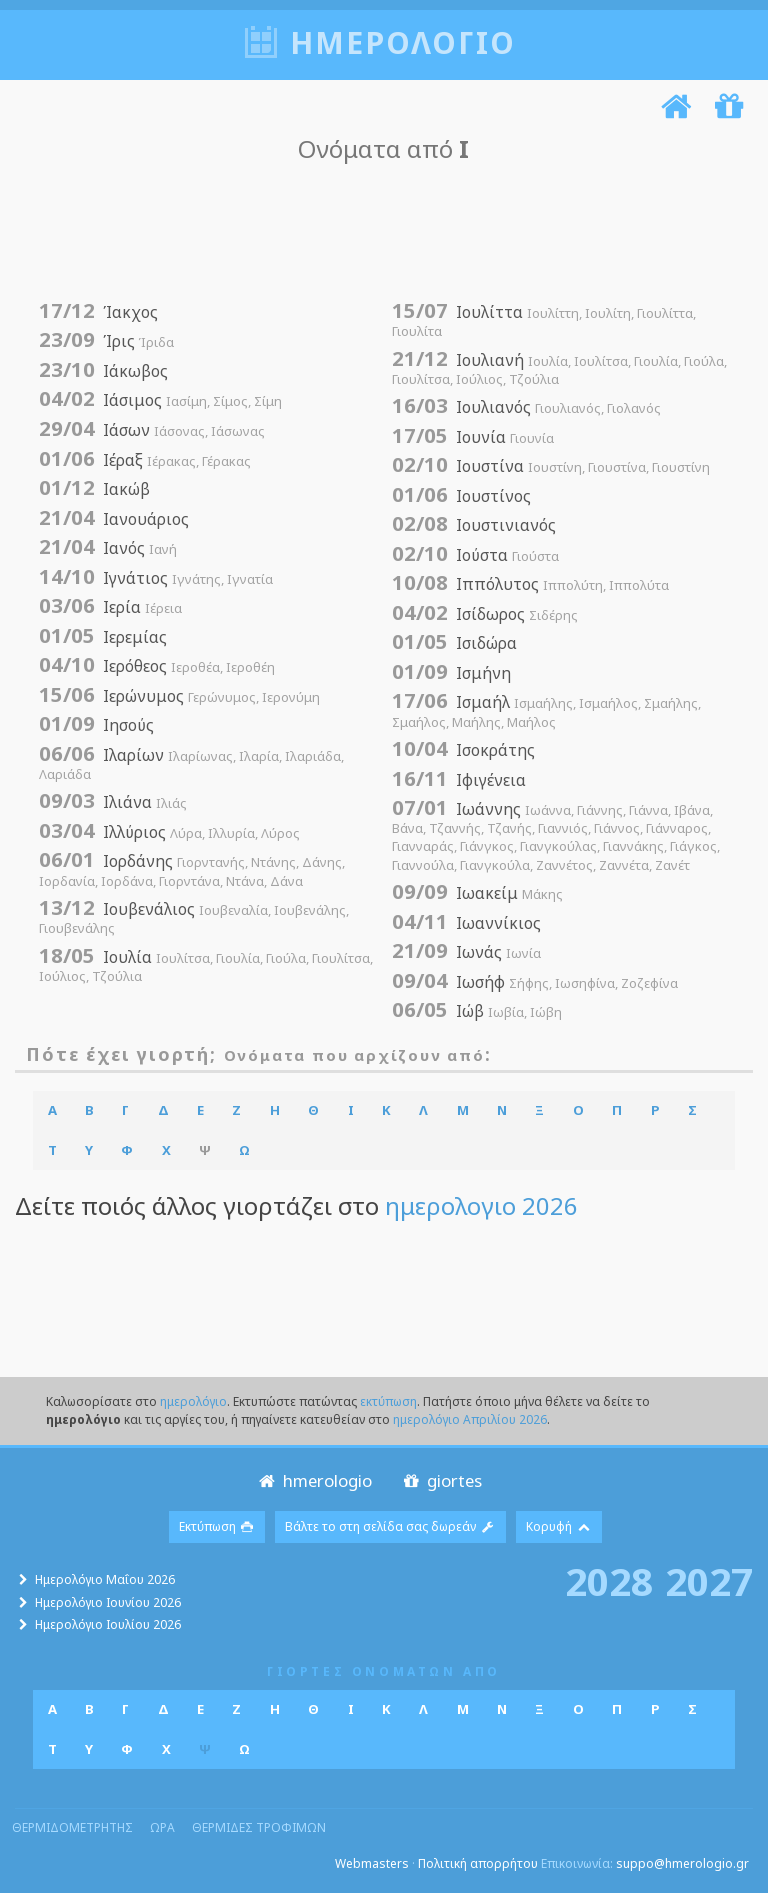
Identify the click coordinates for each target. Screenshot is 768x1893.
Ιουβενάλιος (194, 917)
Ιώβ (477, 1011)
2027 (709, 1581)
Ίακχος (98, 312)
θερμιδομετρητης (72, 1827)
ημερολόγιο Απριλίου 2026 (470, 1419)
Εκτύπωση (217, 1526)
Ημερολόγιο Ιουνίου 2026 (108, 1602)
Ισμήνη (451, 673)
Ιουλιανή (559, 368)
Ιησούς (96, 725)
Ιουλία (206, 965)
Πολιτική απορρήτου (478, 1863)
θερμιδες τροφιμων (259, 1827)
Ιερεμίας (103, 637)
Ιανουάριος (114, 519)
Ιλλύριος (169, 832)
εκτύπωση (388, 1401)
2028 (609, 1581)
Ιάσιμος (160, 400)
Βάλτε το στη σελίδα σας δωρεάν (390, 1526)
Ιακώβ (94, 489)
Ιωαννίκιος (466, 923)
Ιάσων (152, 430)
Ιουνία (473, 437)
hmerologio (313, 1480)
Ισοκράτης (463, 750)
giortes (440, 1480)
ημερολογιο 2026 (481, 1205)
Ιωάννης (556, 835)
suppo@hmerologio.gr (682, 1863)
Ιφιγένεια (459, 780)
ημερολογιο (403, 42)
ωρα (162, 1827)
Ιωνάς (466, 952)
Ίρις (106, 341)
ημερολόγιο (193, 1401)
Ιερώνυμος (179, 696)
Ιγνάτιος (156, 578)
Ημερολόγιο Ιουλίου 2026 (108, 1624)
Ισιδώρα (454, 643)
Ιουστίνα (551, 466)
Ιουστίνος (461, 496)
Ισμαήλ (546, 710)
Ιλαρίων (191, 763)
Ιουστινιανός (474, 525)
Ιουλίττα (544, 320)
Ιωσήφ (535, 982)
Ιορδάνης (192, 869)
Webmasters (372, 1863)
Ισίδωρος (485, 614)
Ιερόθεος (157, 666)
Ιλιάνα (113, 802)
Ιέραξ (145, 460)
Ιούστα (475, 555)
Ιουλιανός (526, 407)
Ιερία (110, 607)
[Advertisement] (379, 232)
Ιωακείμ (477, 893)
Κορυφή (559, 1526)
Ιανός (108, 548)
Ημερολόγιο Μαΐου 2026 (105, 1579)
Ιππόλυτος (530, 584)
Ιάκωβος (103, 371)
